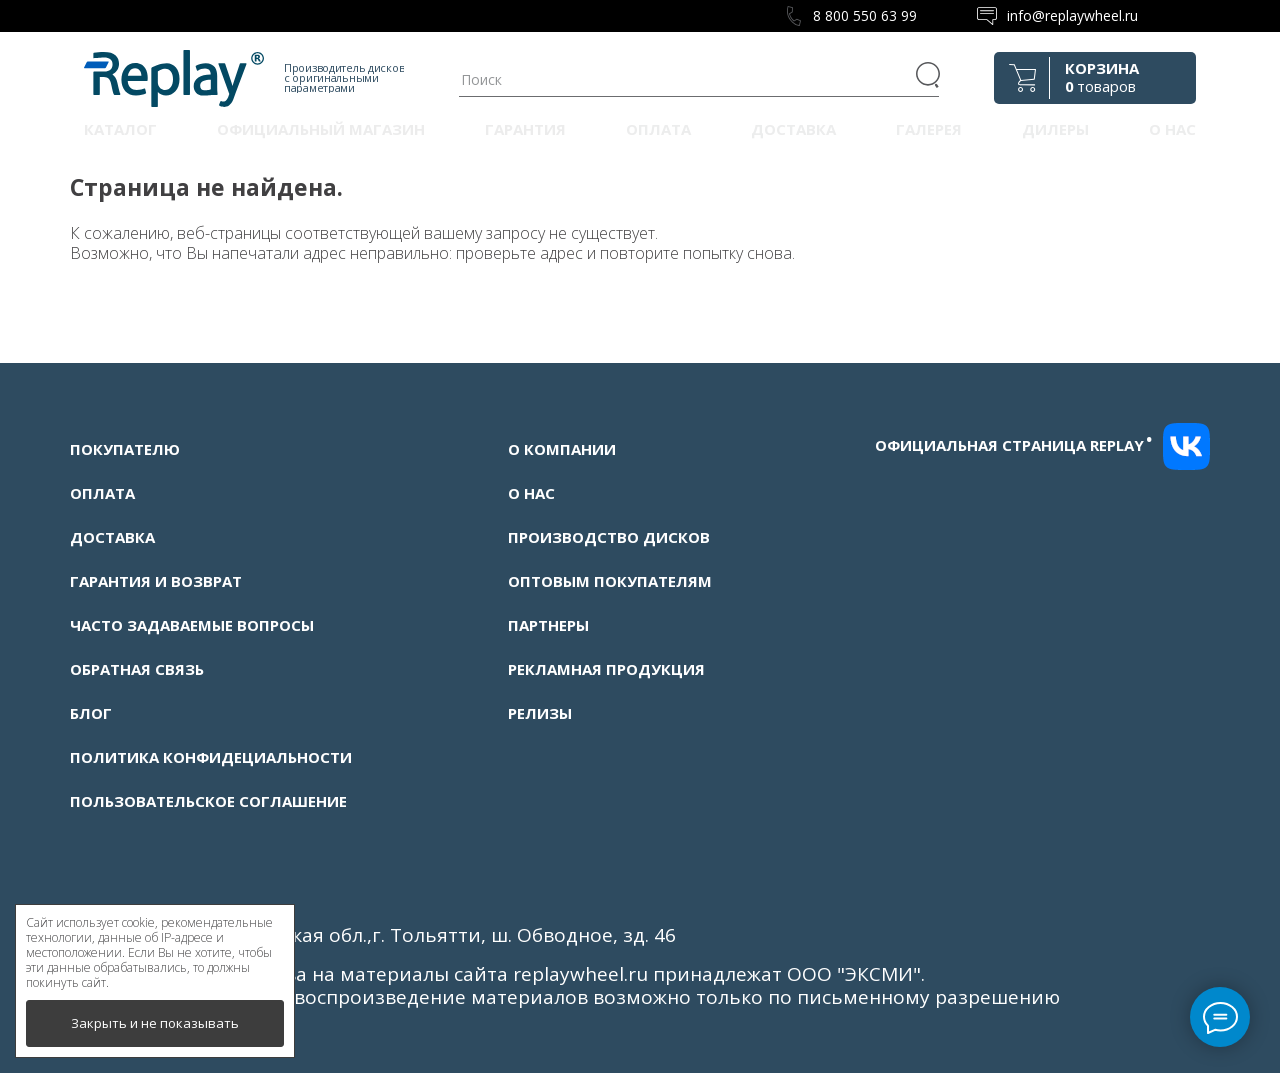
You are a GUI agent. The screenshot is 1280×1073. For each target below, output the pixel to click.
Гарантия (525, 129)
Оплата (658, 129)
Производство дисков (609, 537)
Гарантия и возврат (156, 581)
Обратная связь (137, 669)
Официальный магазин (321, 129)
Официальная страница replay (1014, 445)
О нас (1172, 129)
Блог (91, 713)
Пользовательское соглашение (208, 801)
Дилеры (1055, 129)
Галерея (929, 129)
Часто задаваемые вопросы (192, 625)
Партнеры (548, 625)
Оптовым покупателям (610, 581)
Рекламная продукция (606, 669)
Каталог (120, 129)
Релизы (540, 713)
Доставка (793, 129)
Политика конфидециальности (211, 757)
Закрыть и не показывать (155, 1023)
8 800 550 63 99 (865, 15)
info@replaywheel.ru (1072, 15)
